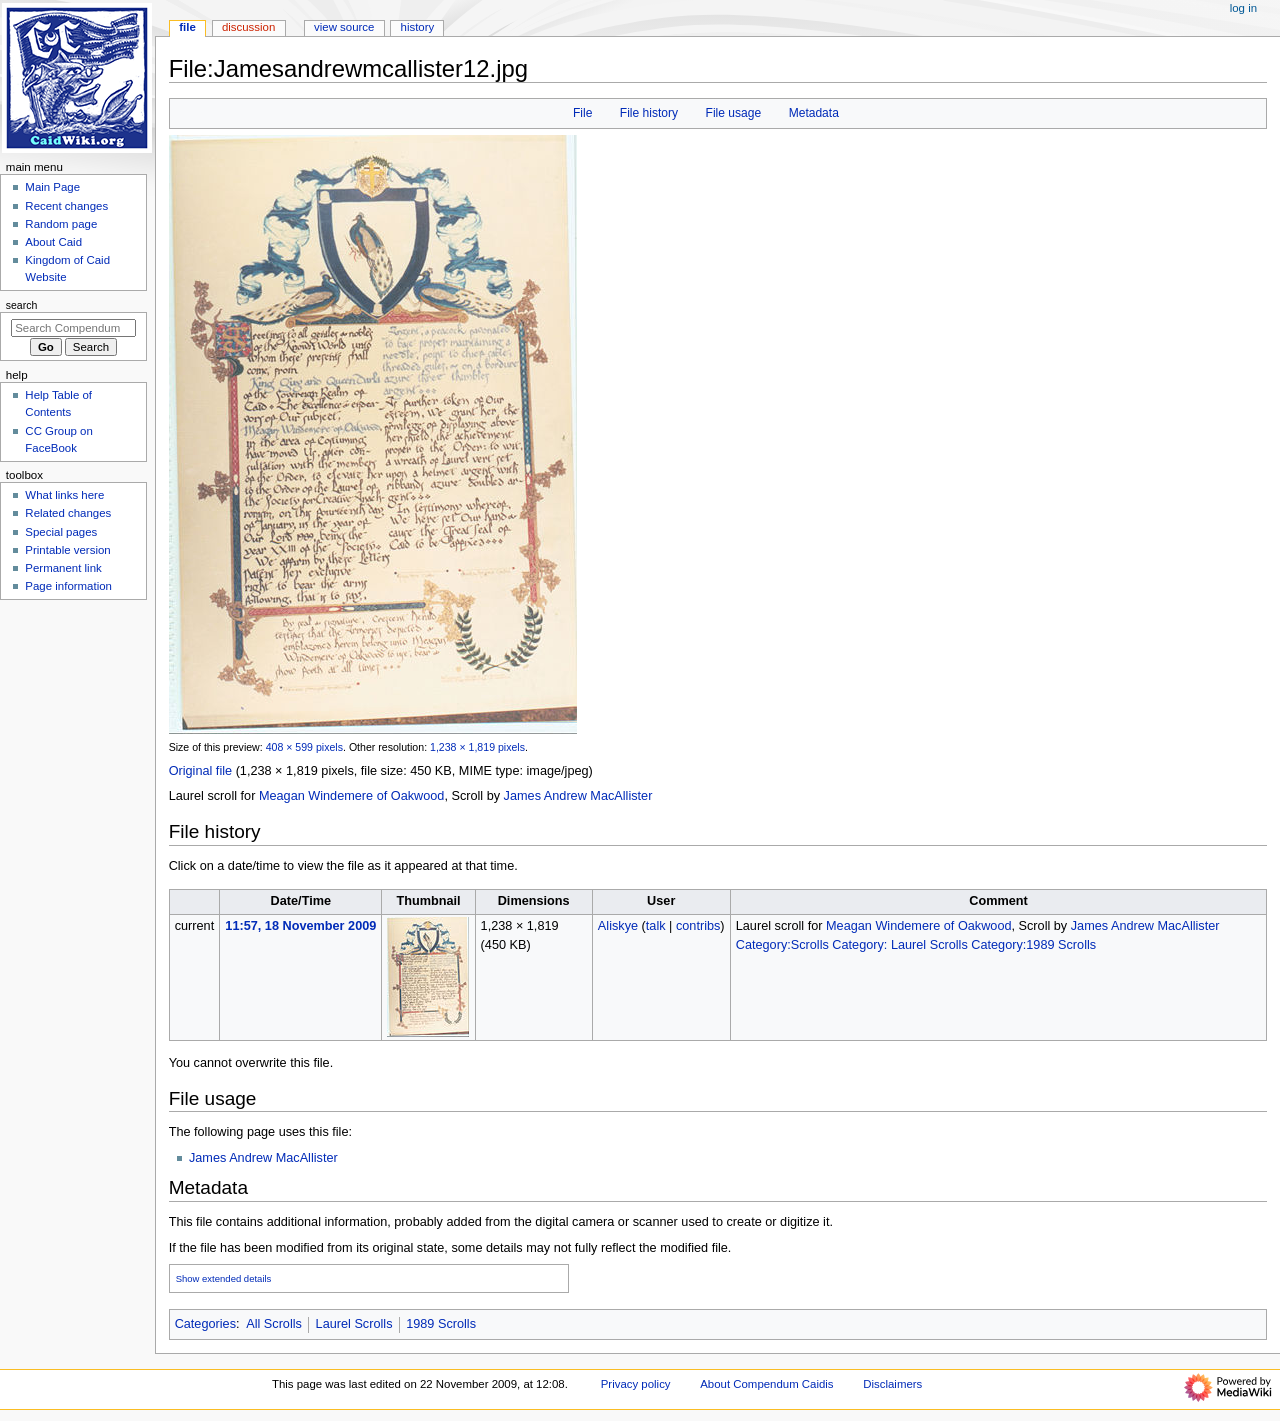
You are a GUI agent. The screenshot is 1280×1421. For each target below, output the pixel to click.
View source (344, 27)
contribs (698, 926)
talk (656, 926)
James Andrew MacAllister (578, 796)
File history (649, 113)
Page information (68, 586)
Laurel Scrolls (354, 1324)
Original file (200, 771)
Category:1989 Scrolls (1033, 945)
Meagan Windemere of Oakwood (351, 796)
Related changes (68, 513)
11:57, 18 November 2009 (300, 926)
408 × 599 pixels (304, 747)
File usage (734, 113)
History (418, 27)
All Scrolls (274, 1324)
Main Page (52, 187)
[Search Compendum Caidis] (73, 328)
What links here (64, 495)
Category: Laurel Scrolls (899, 945)
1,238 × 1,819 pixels (477, 747)
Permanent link (63, 568)
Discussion (248, 27)
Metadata (814, 113)
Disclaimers (892, 1384)
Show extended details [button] (224, 1278)
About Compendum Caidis (766, 1384)
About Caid (53, 242)
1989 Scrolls (441, 1324)
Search (22, 305)
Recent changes (66, 206)
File (582, 113)
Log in (1243, 8)
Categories (205, 1324)
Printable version (67, 550)
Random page (61, 224)
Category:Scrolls (782, 945)
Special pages (61, 532)
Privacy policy (636, 1384)
